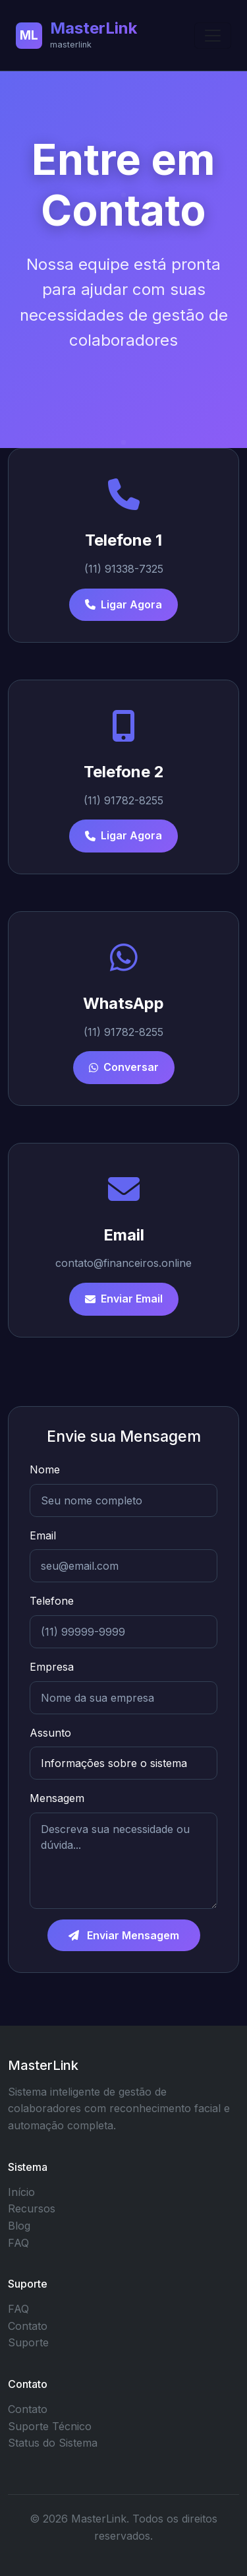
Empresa (52, 1666)
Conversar (124, 1067)
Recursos (31, 2208)
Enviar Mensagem (124, 1935)
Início (21, 2192)
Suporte (28, 2342)
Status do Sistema (52, 2442)
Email (43, 1535)
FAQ (18, 2242)
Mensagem (57, 1798)
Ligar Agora (123, 604)
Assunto (50, 1732)
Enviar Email (124, 1298)
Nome (45, 1469)
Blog (19, 2225)
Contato (27, 2326)
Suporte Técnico (50, 2426)
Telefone (52, 1600)
